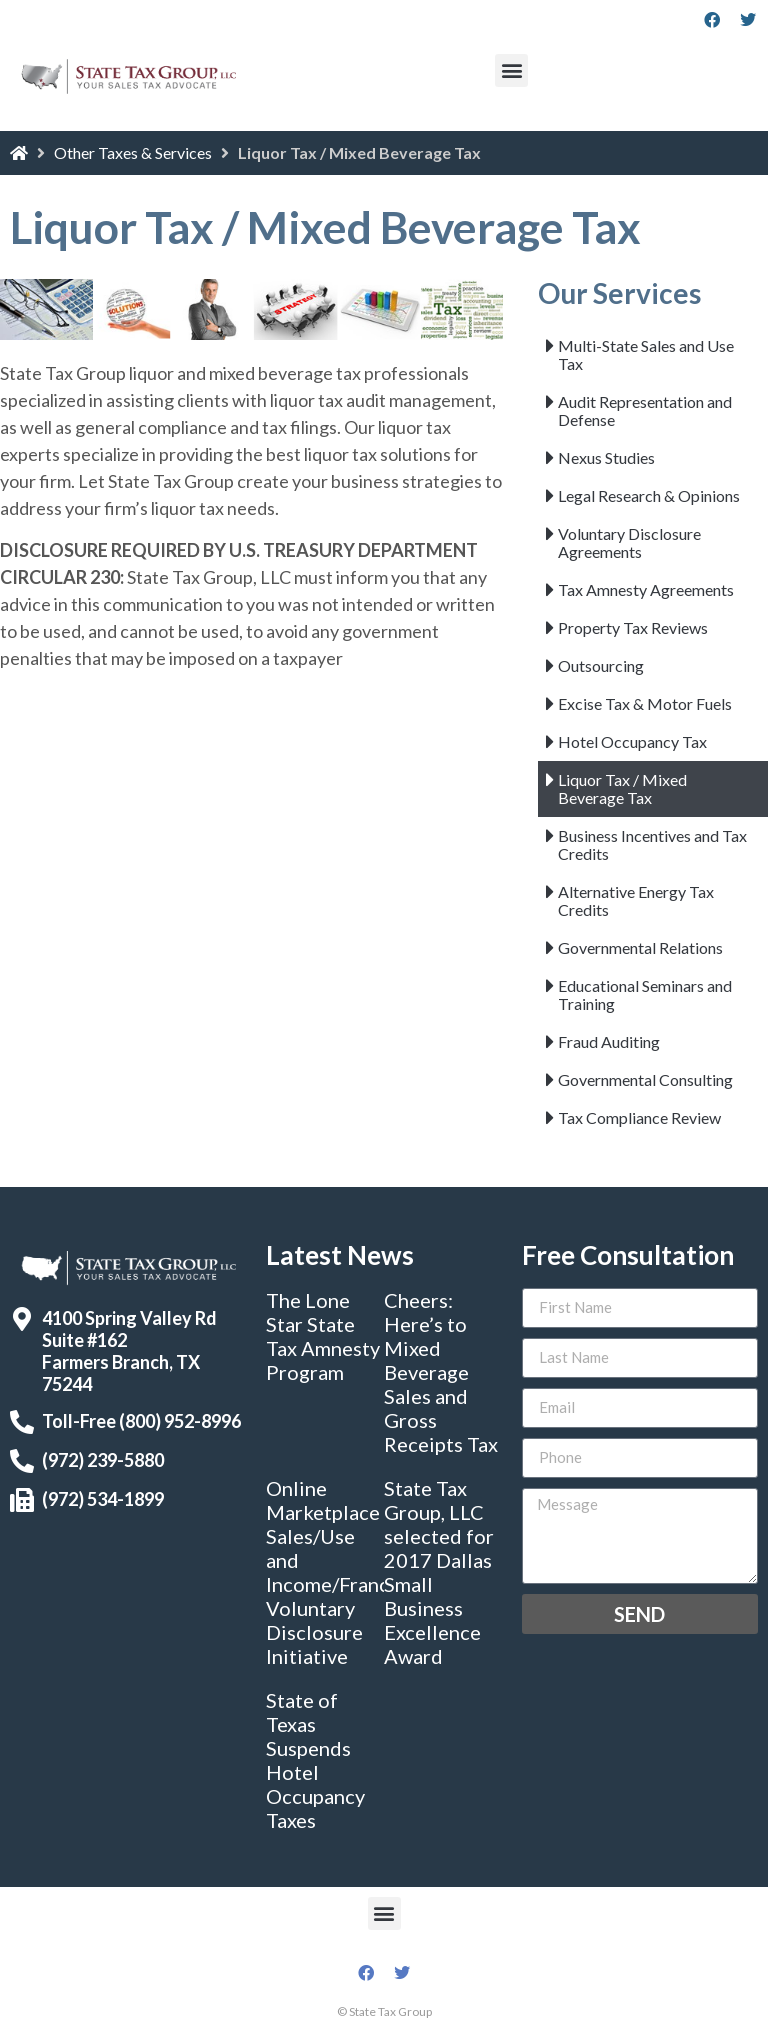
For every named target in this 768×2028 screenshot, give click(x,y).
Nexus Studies (606, 457)
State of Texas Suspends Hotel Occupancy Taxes (315, 1760)
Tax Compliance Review (639, 1117)
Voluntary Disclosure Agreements (629, 542)
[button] (511, 70)
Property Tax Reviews (633, 627)
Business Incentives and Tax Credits (652, 844)
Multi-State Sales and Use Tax (646, 354)
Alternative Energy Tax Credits (636, 900)
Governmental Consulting (645, 1079)
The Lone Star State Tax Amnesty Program (323, 1336)
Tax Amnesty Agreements (646, 589)
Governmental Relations (640, 947)
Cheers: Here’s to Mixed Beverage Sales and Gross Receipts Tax (441, 1372)
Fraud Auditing (609, 1041)
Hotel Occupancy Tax (632, 741)
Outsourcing (601, 665)
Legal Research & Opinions (649, 495)
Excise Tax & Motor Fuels (645, 703)
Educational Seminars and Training (645, 994)
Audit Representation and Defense (645, 410)
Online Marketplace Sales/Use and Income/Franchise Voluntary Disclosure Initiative (346, 1572)
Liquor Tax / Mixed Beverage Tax (622, 788)
